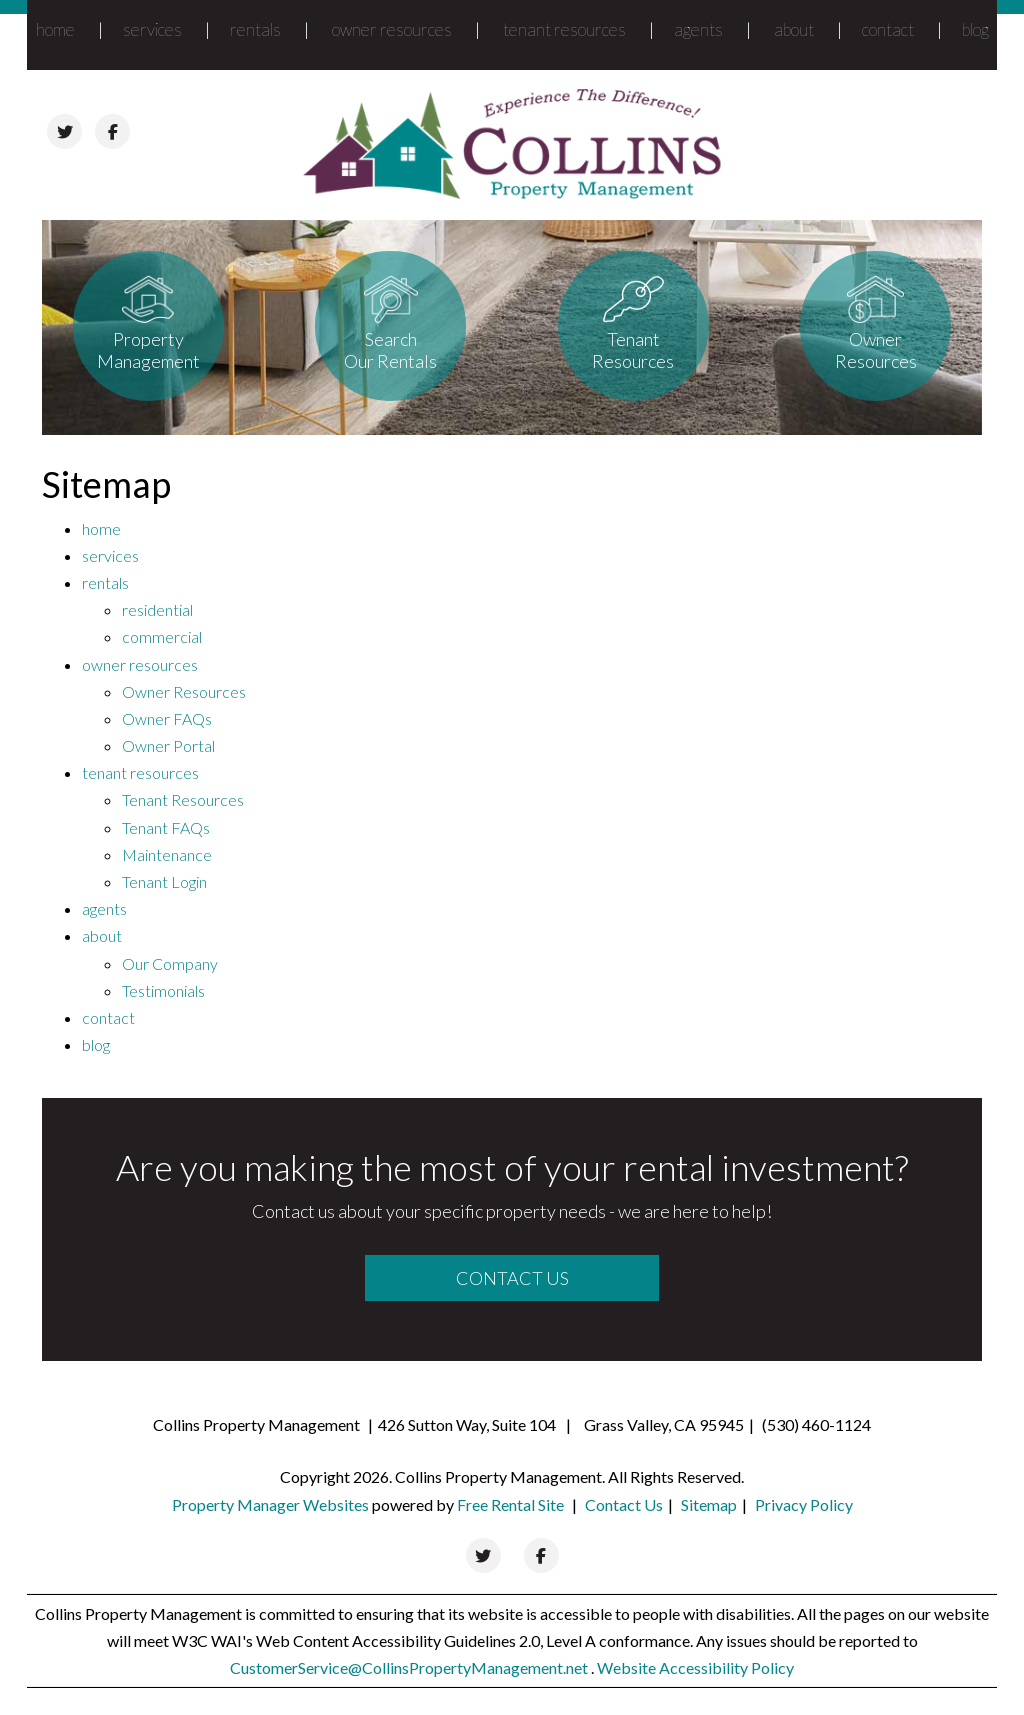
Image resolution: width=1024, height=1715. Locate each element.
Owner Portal (168, 745)
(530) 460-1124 (816, 1424)
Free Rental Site (510, 1504)
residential (157, 609)
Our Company (170, 963)
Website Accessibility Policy (695, 1667)
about (794, 29)
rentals (255, 29)
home (55, 29)
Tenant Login (164, 881)
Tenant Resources (183, 799)
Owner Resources (184, 691)
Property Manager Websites (270, 1504)
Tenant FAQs (166, 827)
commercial (162, 636)
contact (888, 29)
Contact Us (512, 1278)
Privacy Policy (804, 1504)
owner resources (392, 29)
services (152, 29)
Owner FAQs (167, 718)
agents (698, 29)
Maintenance (167, 854)
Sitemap (709, 1504)
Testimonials (163, 990)
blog (975, 29)
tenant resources (564, 29)
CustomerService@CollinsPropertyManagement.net (410, 1667)
